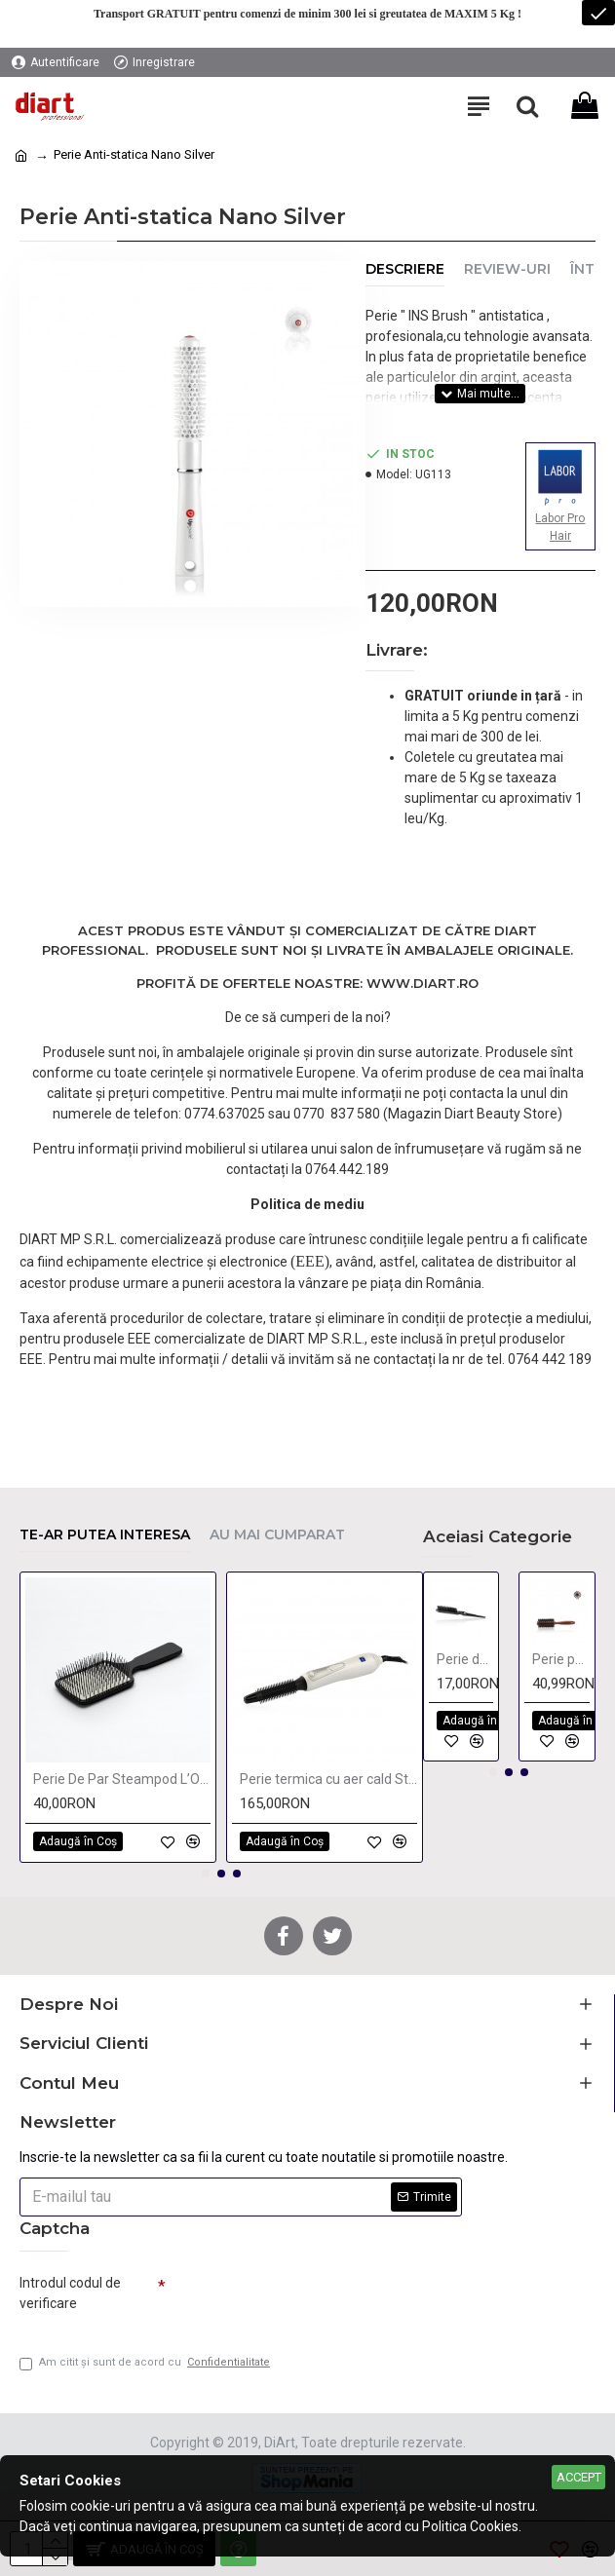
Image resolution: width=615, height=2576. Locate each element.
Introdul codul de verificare (70, 2288)
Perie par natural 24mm (561, 1654)
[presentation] (302, 2296)
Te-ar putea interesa (104, 1530)
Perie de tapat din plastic (465, 1654)
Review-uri (507, 269)
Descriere (404, 269)
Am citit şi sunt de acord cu (146, 2363)
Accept (579, 2477)
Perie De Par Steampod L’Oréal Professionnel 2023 (122, 1774)
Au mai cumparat (277, 1530)
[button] (206, 1869)
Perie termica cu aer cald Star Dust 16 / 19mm (328, 1774)
